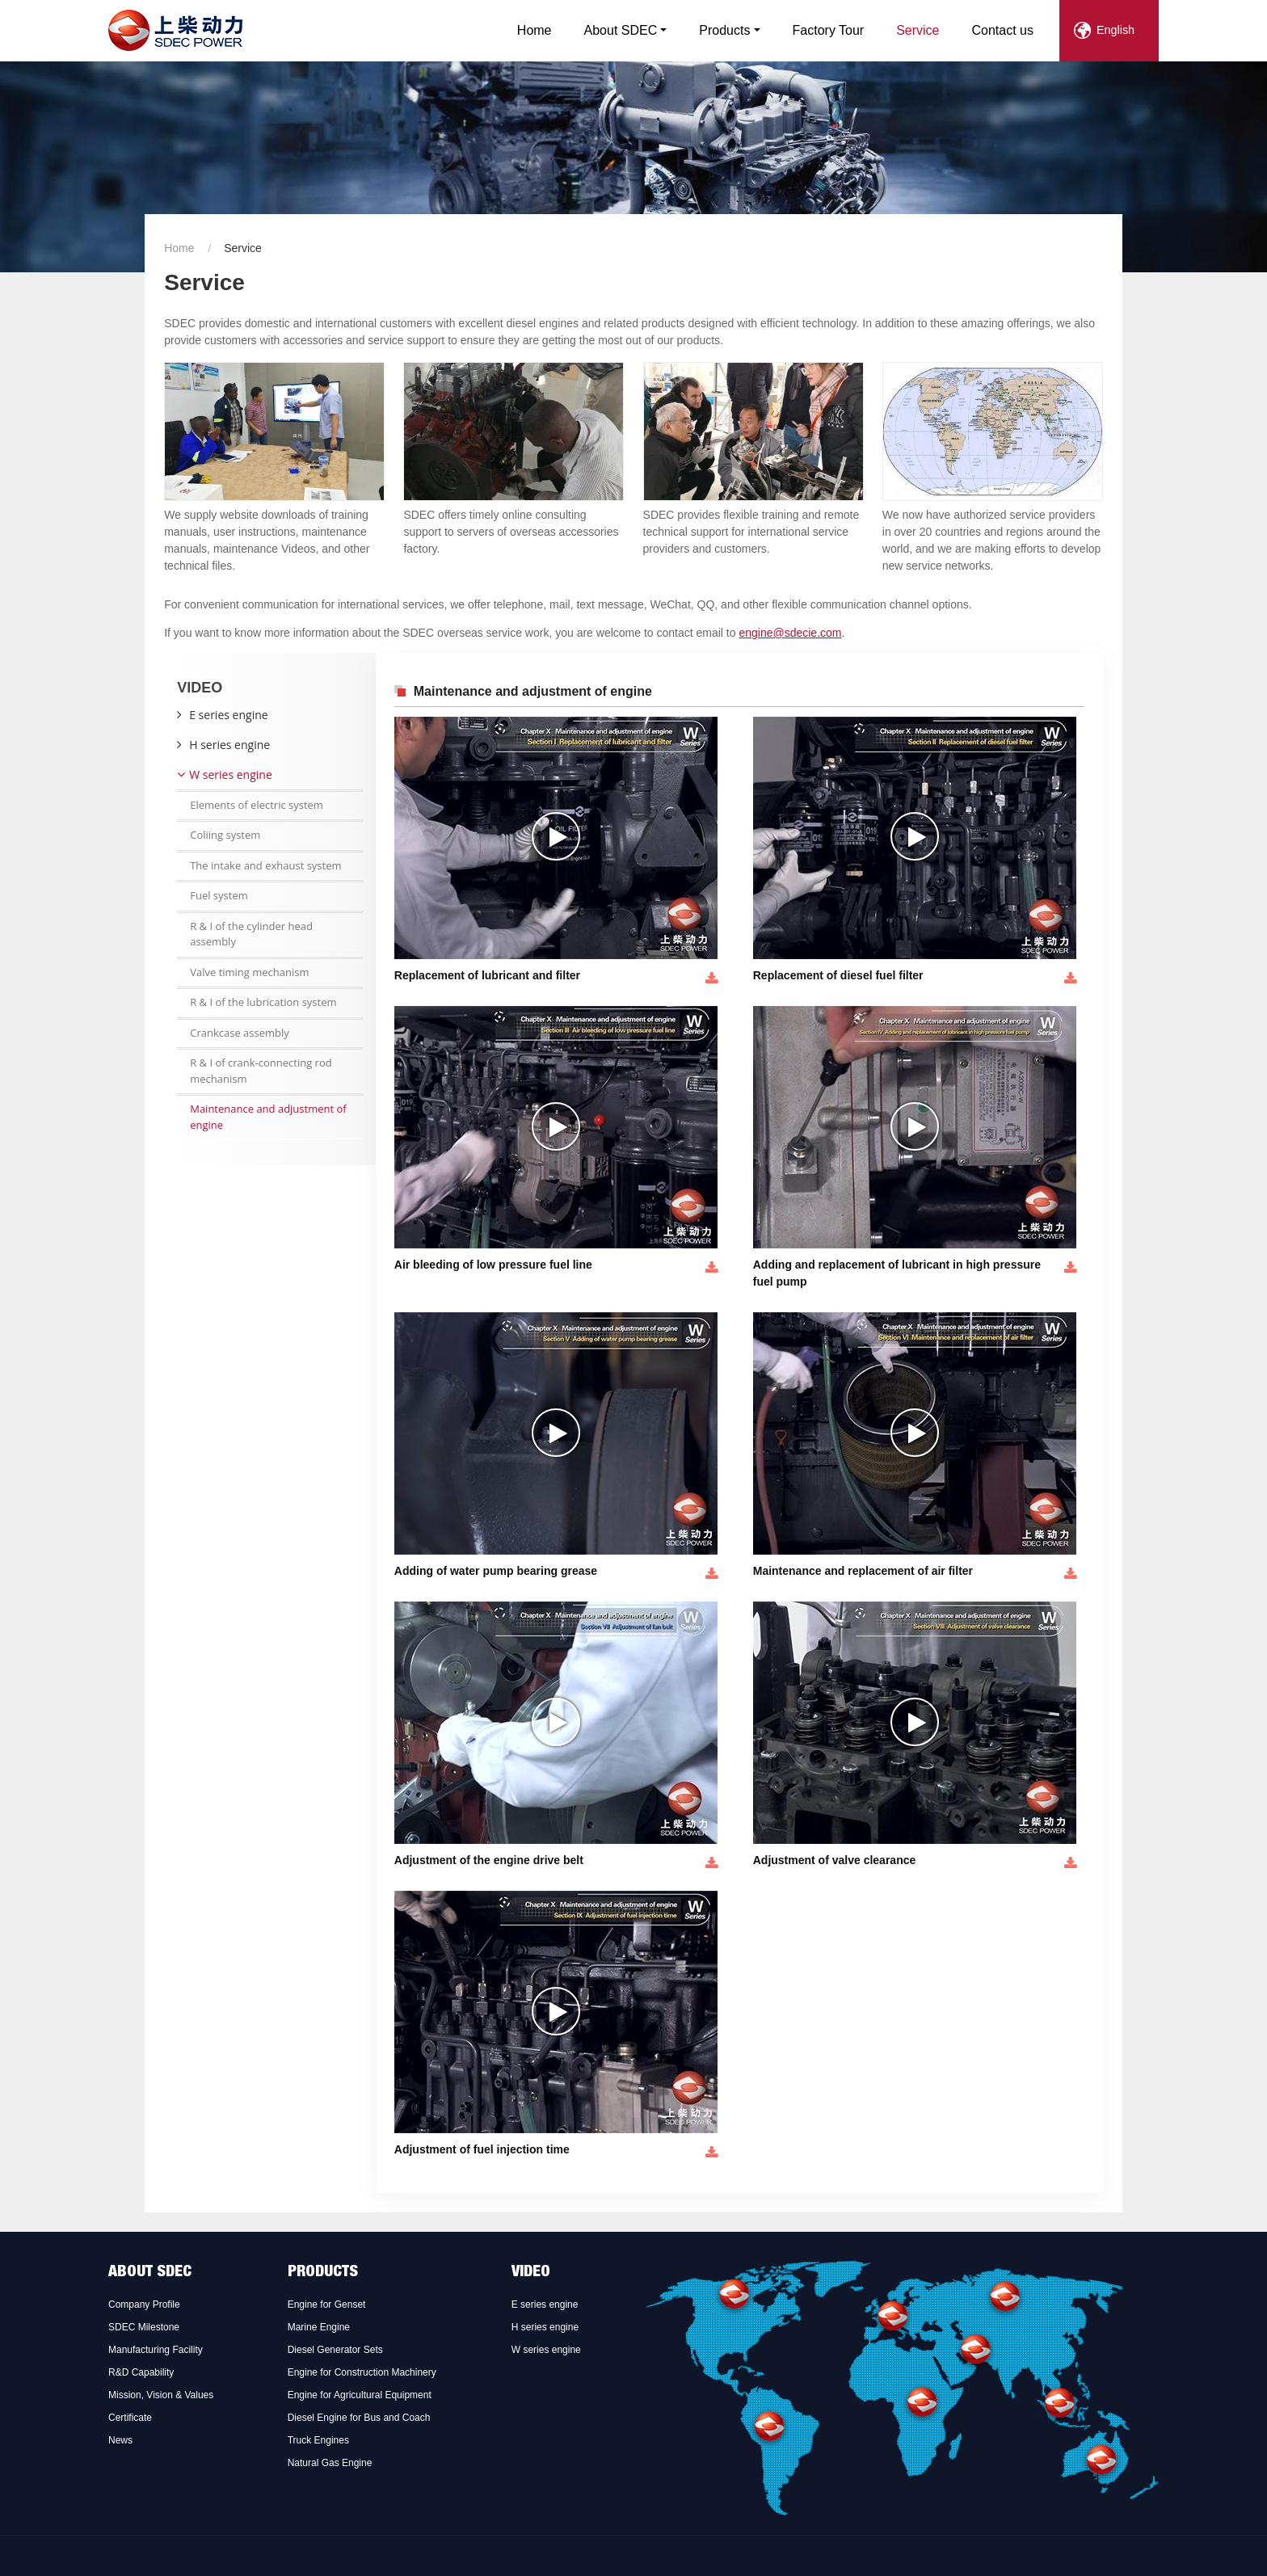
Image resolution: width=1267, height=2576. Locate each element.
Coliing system (225, 834)
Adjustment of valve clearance (834, 1860)
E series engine (228, 714)
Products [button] (724, 30)
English (1115, 29)
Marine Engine (319, 2327)
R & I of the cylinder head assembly (251, 934)
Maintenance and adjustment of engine (268, 1116)
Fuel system (219, 895)
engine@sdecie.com (790, 632)
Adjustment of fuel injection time (482, 2149)
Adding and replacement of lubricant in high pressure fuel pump (897, 1273)
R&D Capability (141, 2372)
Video (530, 2273)
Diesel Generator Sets (335, 2349)
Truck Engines (318, 2440)
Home (534, 30)
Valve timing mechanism (249, 972)
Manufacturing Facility (155, 2349)
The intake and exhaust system (265, 865)
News (120, 2440)
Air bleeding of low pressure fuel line (493, 1264)
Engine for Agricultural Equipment (359, 2395)
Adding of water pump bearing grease (495, 1570)
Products (323, 2273)
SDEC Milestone (143, 2327)
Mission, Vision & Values (160, 2395)
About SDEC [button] (621, 30)
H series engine (229, 744)
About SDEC (150, 2273)
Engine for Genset (327, 2304)
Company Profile (144, 2304)
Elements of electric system (256, 805)
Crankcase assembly (239, 1032)
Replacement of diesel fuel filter (838, 975)
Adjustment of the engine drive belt (488, 1860)
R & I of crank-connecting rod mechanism (261, 1070)
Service (917, 30)
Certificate (130, 2417)
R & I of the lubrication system (263, 1002)
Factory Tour (829, 30)
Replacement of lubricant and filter (487, 975)
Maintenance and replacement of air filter (863, 1570)
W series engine (230, 774)
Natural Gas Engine (330, 2463)
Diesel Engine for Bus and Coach (359, 2417)
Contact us (1002, 30)
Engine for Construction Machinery (362, 2372)
